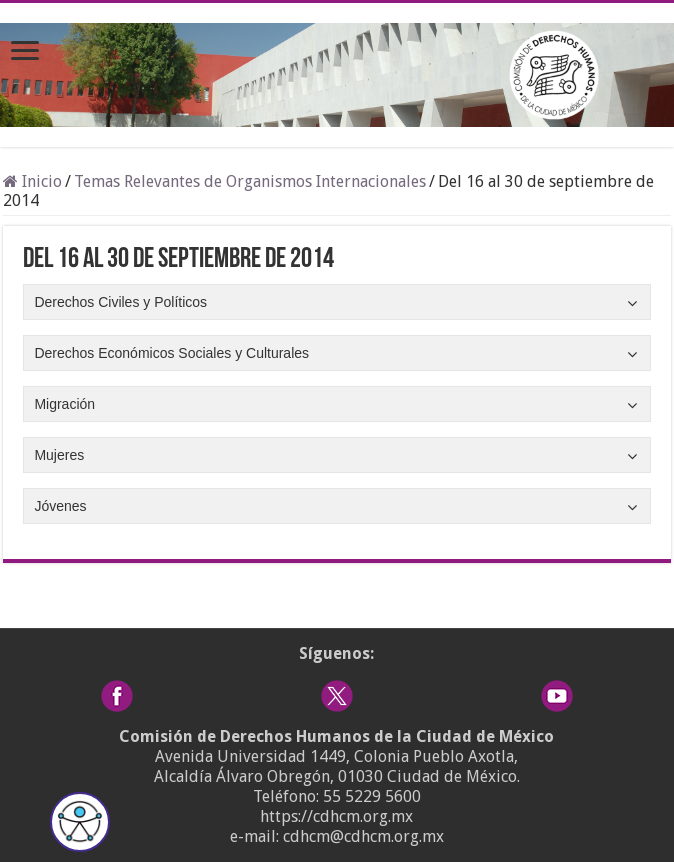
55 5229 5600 (372, 796)
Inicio (32, 181)
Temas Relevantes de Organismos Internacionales (250, 181)
